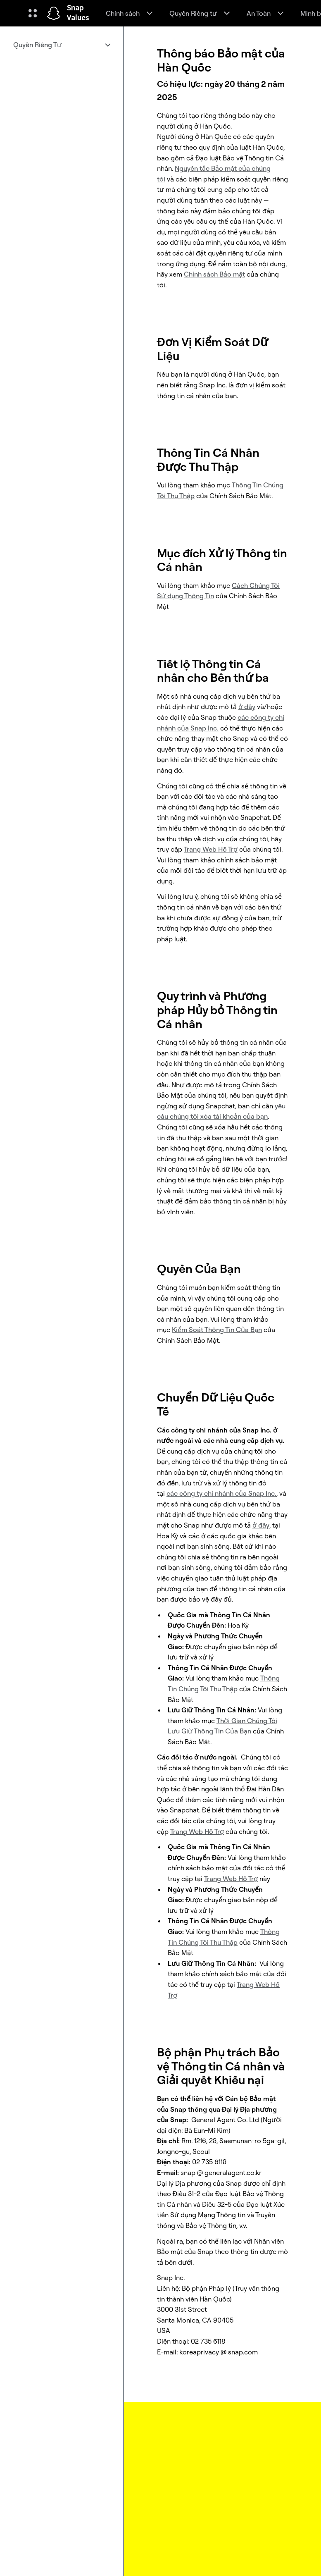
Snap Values (78, 13)
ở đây (246, 706)
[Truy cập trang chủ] (53, 13)
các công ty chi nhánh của (221, 1493)
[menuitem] (61, 45)
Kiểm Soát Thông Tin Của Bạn (217, 1329)
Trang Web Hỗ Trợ (211, 849)
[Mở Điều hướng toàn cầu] (32, 13)
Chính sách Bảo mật (214, 274)
